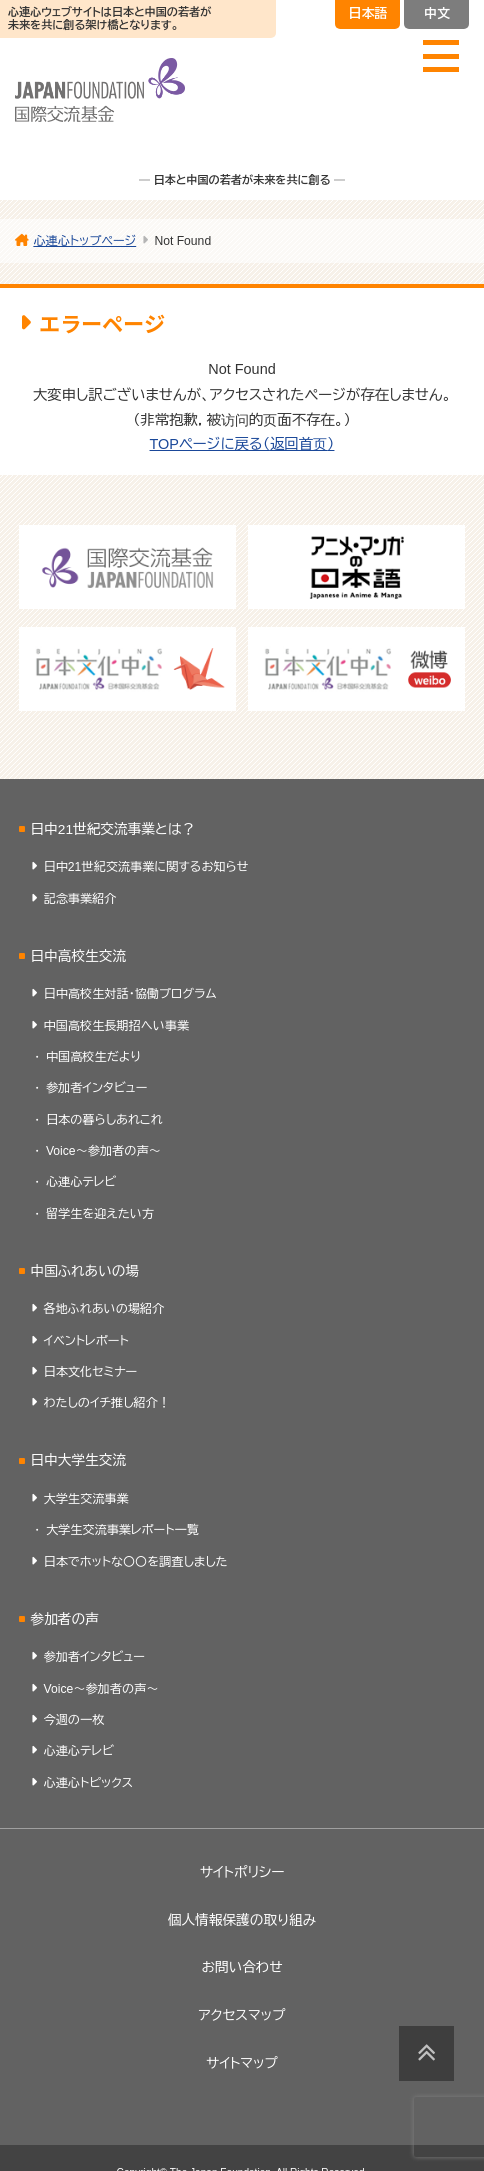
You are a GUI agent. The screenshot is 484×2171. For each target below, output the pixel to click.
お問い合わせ (241, 1967)
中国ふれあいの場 (84, 1271)
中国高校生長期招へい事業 (117, 1026)
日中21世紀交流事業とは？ (112, 829)
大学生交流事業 (86, 1499)
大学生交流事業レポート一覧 (122, 1530)
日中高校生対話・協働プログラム (130, 994)
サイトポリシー (242, 1872)
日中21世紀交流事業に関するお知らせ (146, 867)
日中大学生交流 (78, 1460)
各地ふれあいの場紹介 (104, 1309)
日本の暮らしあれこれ (104, 1120)
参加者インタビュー (97, 1088)
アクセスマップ (241, 2015)
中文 (437, 13)
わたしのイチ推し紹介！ (107, 1403)
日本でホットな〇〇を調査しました (136, 1562)
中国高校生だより (93, 1057)
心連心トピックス (89, 1783)
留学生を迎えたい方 (100, 1214)
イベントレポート (86, 1341)
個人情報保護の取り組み (242, 1920)
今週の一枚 (74, 1720)
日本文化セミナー (91, 1372)
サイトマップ (242, 2063)
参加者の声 (64, 1619)
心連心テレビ (81, 1182)
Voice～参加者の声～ (103, 1151)
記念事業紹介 (80, 899)
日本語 (367, 13)
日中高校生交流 (78, 956)
